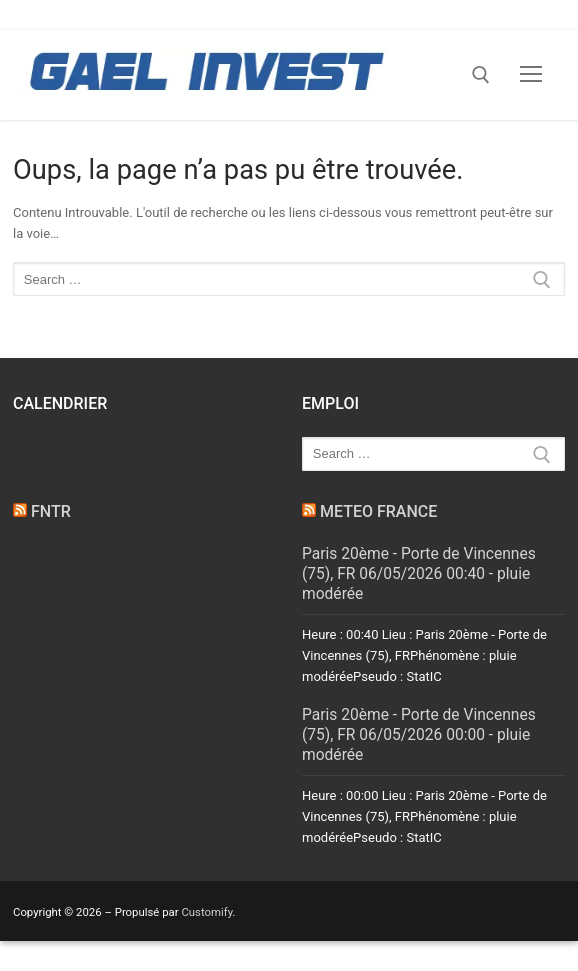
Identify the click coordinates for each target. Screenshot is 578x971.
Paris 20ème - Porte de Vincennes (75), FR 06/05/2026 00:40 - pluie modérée (419, 574)
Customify (206, 912)
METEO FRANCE (378, 511)
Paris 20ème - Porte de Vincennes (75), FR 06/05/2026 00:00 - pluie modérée (419, 735)
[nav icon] (531, 75)
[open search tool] (481, 75)
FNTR (51, 511)
